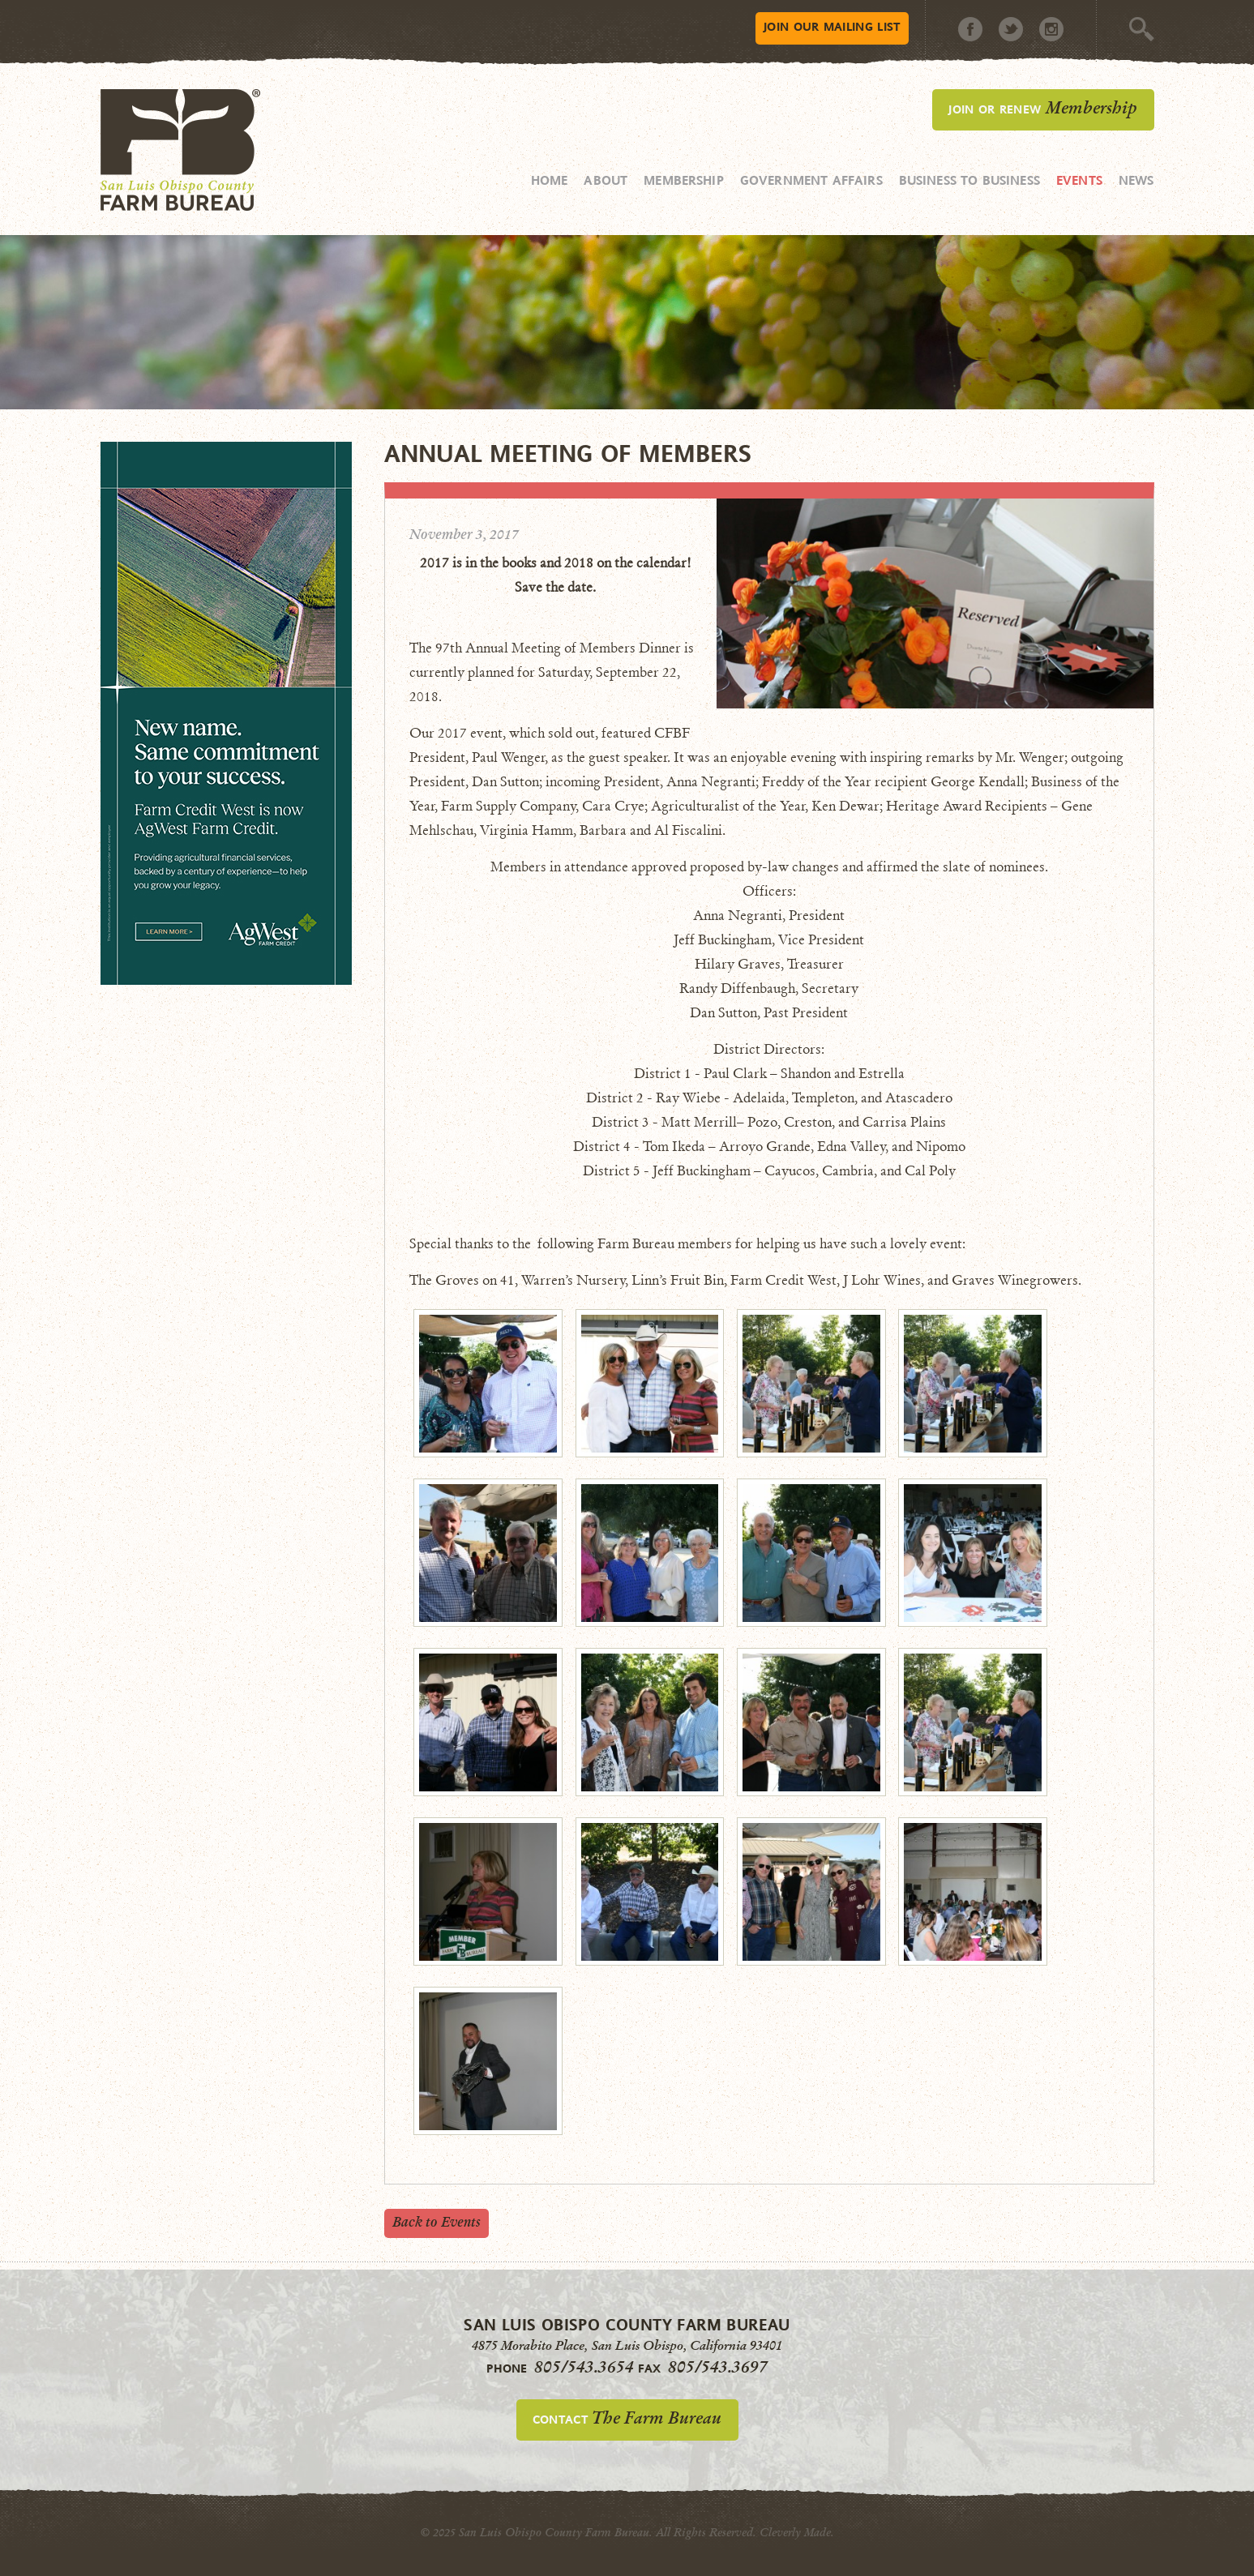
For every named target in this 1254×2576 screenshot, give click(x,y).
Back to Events (436, 2222)
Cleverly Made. (797, 2533)
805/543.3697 (718, 2366)
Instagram (1051, 29)
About (605, 180)
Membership (684, 180)
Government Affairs (811, 180)
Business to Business (969, 180)
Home (549, 180)
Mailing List (832, 26)
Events (1079, 180)
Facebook (970, 29)
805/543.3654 (584, 2366)
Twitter (1011, 29)
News (1136, 180)
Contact (627, 2417)
